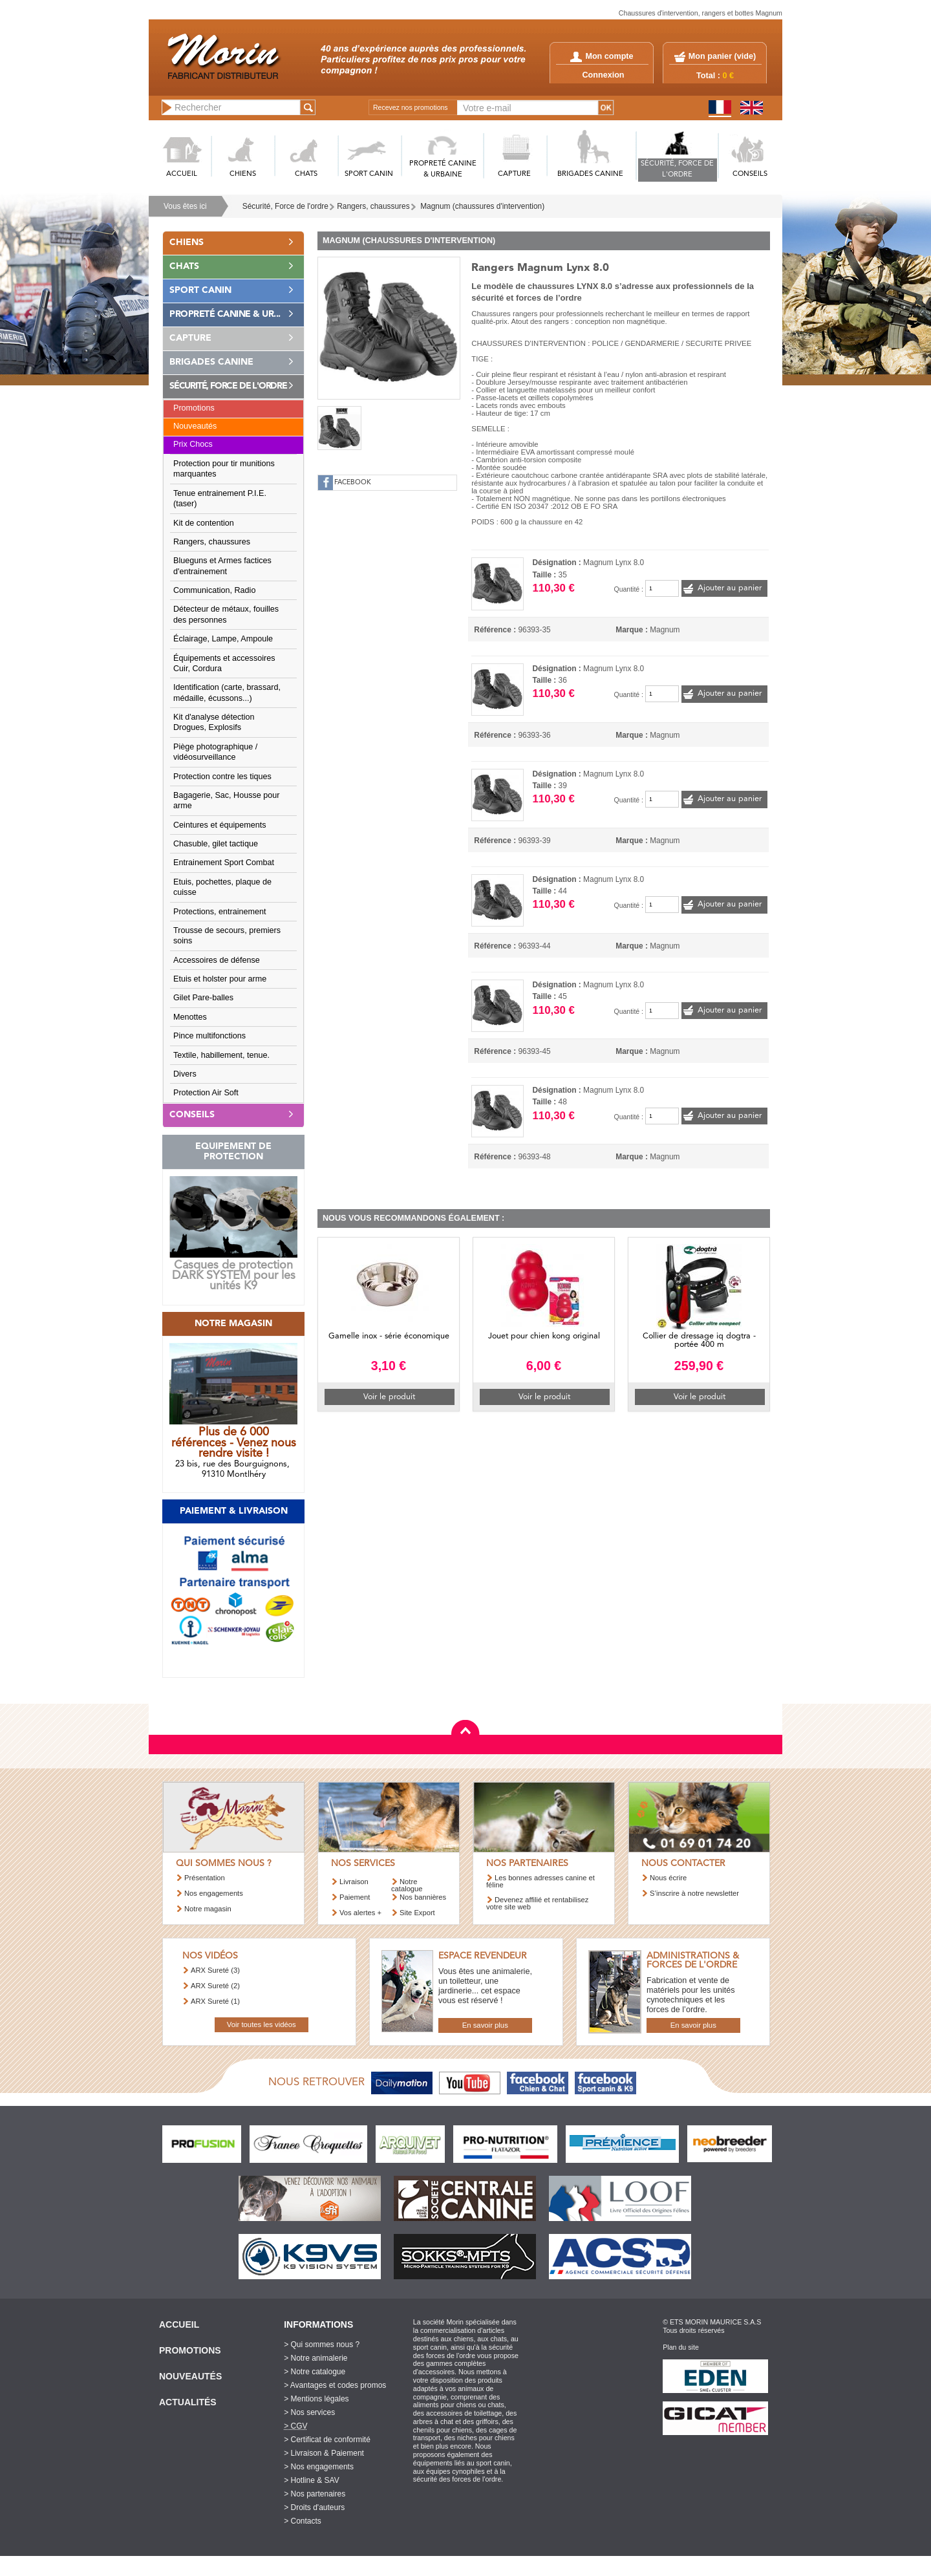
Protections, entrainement (219, 911)
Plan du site (681, 2347)
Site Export (417, 1912)
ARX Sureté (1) (215, 2001)
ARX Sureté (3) (215, 1970)
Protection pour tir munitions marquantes (224, 468)
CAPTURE (514, 174)
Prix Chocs (193, 444)
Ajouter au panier (730, 588)
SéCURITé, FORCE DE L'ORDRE (677, 169)
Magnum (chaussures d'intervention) (482, 206)
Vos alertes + (360, 1912)
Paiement (354, 1897)
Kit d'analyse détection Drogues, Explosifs (214, 722)
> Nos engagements (319, 2466)
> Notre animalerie (315, 2358)
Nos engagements (213, 1893)
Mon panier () (722, 56)
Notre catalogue (407, 1885)
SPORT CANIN (369, 174)
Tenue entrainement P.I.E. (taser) (219, 498)
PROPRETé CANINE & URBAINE (442, 169)
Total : (715, 75)
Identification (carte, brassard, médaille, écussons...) (227, 692)
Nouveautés (195, 426)
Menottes (190, 1017)
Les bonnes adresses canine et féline (540, 1881)
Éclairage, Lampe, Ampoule (223, 638)
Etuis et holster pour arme (219, 978)
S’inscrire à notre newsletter (694, 1893)
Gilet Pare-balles (203, 997)
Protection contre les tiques (222, 776)
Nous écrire (668, 1878)
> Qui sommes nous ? (321, 2344)
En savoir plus (485, 2025)
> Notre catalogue (314, 2371)
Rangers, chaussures (373, 206)
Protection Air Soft (206, 1092)
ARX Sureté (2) (215, 1986)
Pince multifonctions (209, 1035)
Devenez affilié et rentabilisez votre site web (537, 1903)
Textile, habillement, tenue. (221, 1055)
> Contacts (302, 2521)
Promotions (194, 408)
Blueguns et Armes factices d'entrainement (222, 565)
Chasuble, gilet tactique (215, 843)
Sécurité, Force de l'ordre (285, 206)
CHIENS (243, 174)
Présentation (204, 1878)
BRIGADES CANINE (590, 174)
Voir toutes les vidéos (261, 2024)
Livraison (354, 1881)
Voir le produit (389, 1397)
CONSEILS (750, 174)
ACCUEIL (181, 174)
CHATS (306, 174)
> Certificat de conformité (327, 2439)
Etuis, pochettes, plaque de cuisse (222, 887)
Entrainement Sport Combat (223, 862)
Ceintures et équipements (219, 825)
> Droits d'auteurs (314, 2507)
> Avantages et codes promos (335, 2385)
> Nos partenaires (314, 2493)
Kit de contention (203, 523)
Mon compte (601, 56)
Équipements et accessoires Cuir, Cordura (224, 663)
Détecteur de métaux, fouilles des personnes (226, 614)
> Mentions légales (316, 2398)
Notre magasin (207, 1909)
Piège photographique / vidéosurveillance (215, 752)
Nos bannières (423, 1897)
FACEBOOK (352, 482)
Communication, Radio (214, 590)
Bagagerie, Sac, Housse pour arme (226, 800)
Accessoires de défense (216, 960)
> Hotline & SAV (311, 2480)
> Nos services (309, 2412)
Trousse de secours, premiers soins (227, 935)
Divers (185, 1074)
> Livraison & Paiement (324, 2453)
